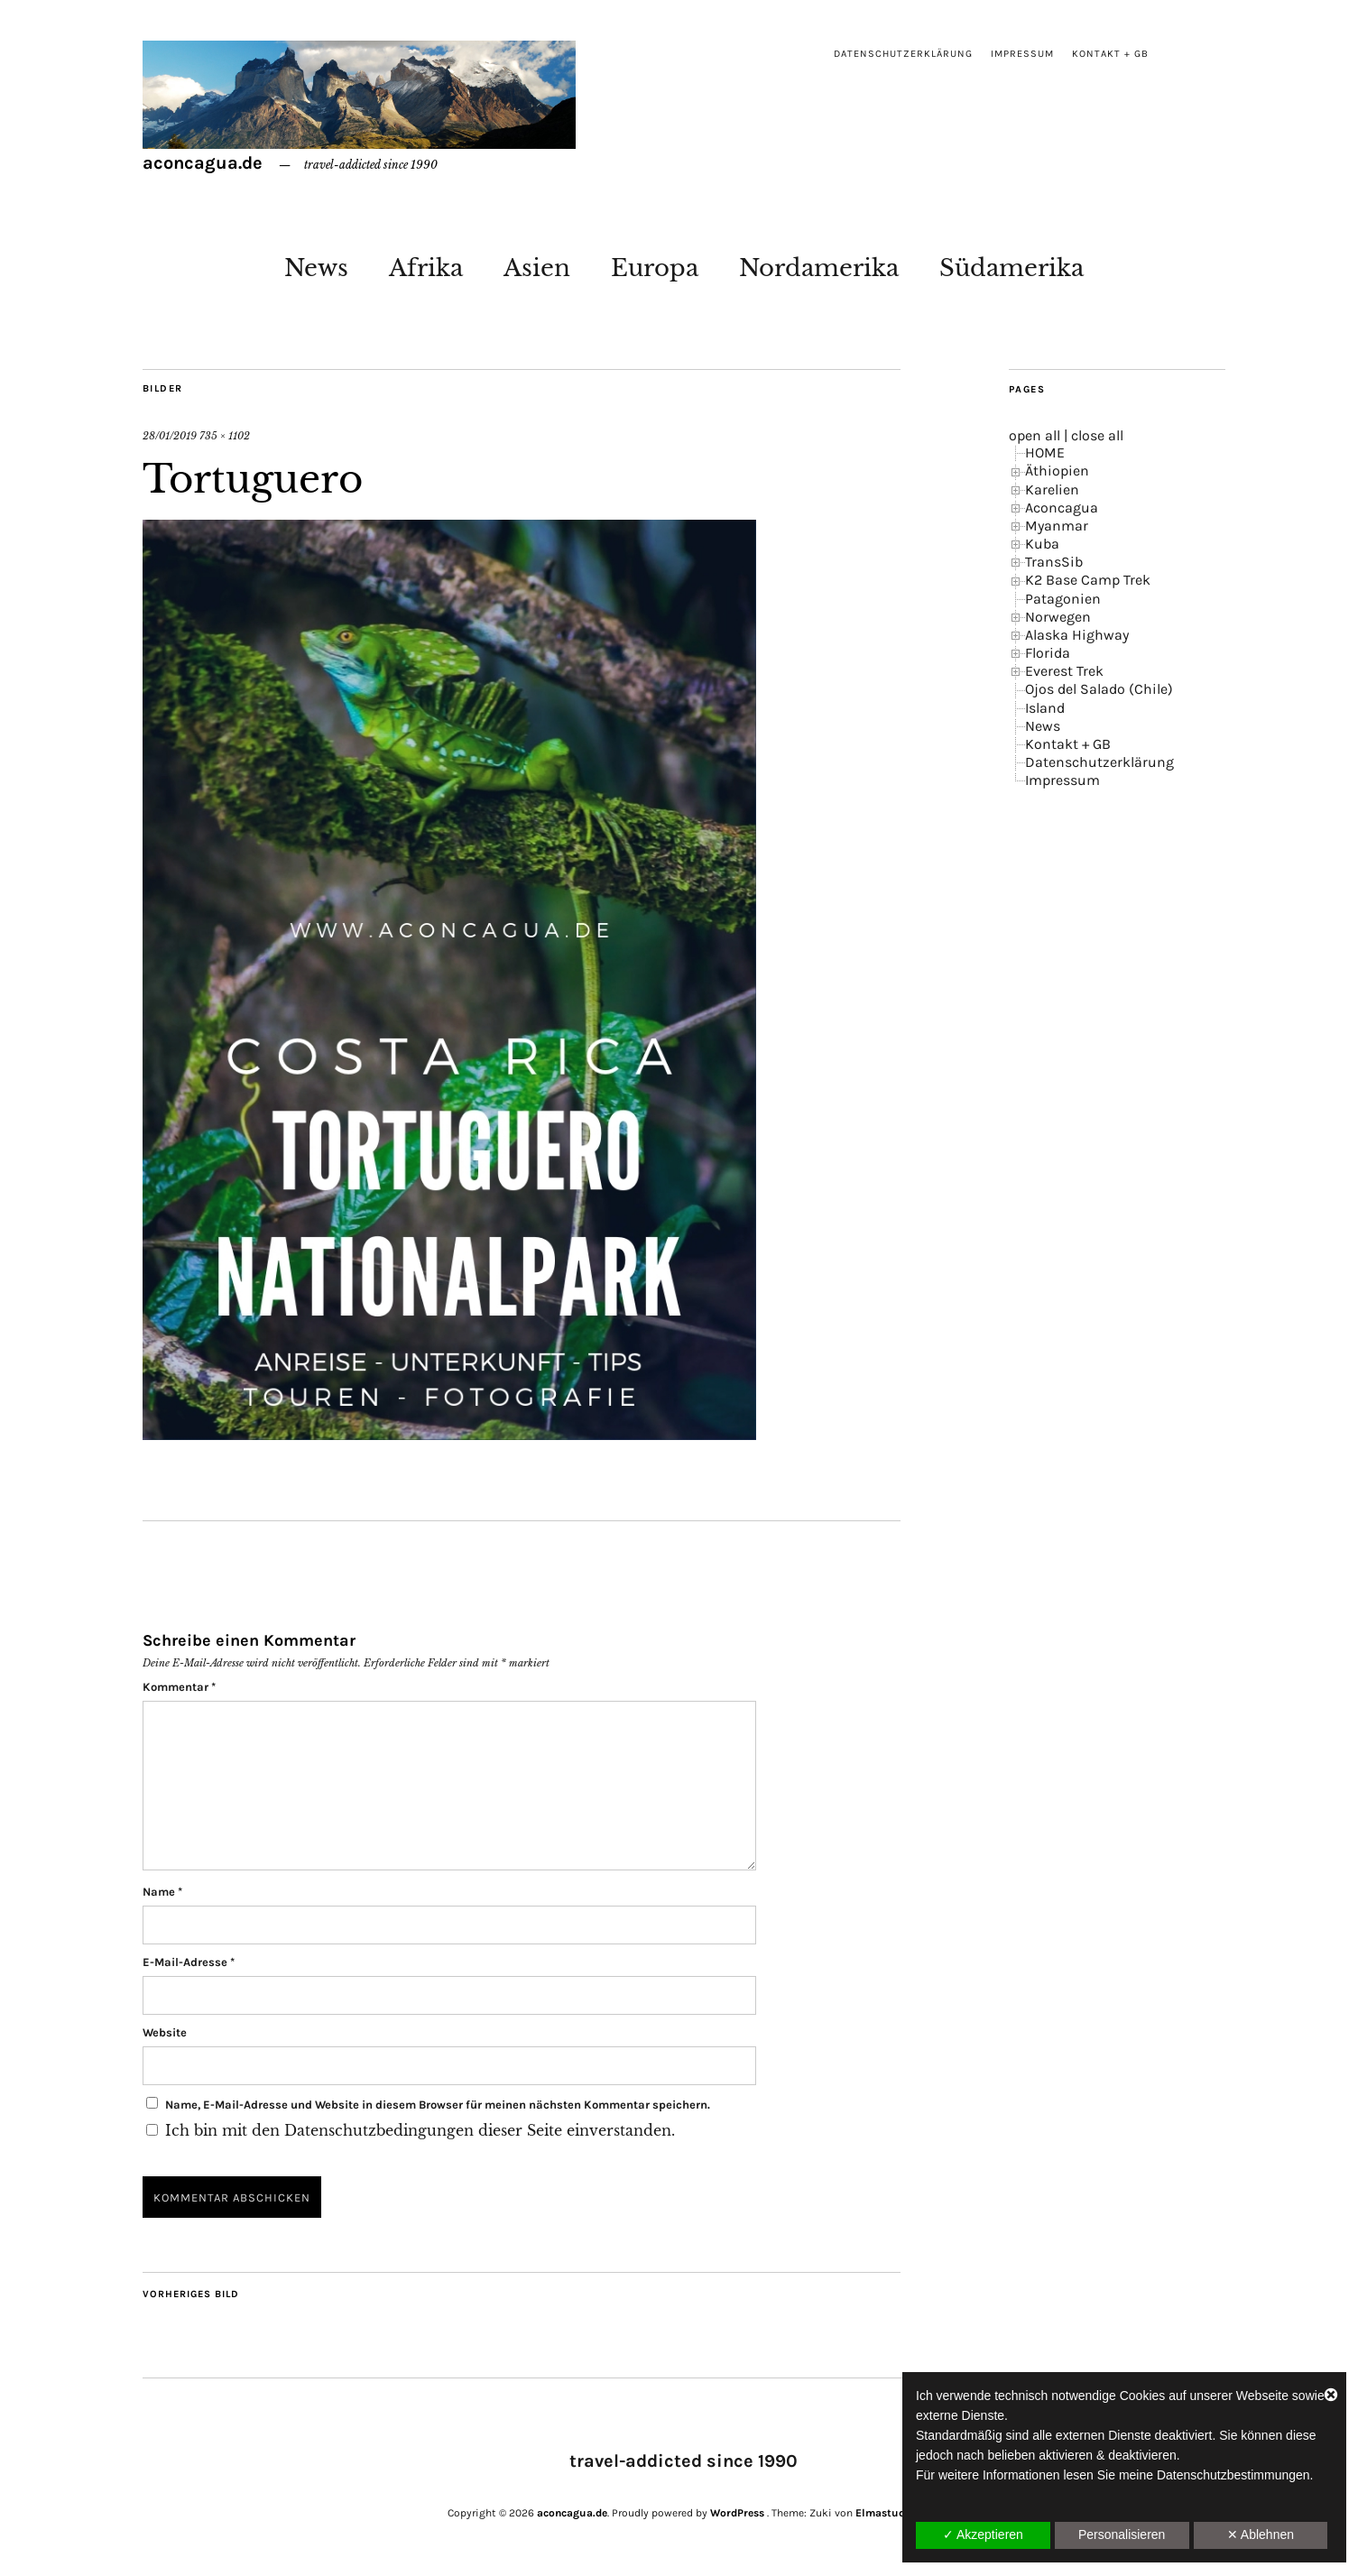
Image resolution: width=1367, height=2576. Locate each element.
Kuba (1042, 543)
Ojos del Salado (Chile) (1099, 688)
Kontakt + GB (1110, 54)
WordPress (737, 2513)
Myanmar (1056, 525)
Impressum (1022, 54)
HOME (1045, 452)
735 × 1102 (224, 435)
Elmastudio (885, 2513)
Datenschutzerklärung (903, 54)
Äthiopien (1057, 470)
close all (1097, 435)
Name (162, 1891)
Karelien (1052, 489)
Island (1045, 707)
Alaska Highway (1077, 634)
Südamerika (1011, 268)
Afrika (426, 268)
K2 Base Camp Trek (1087, 579)
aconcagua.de (203, 162)
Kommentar (179, 1687)
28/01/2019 (170, 435)
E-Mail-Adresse (189, 1962)
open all (1034, 435)
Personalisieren (1122, 2534)
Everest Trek (1064, 670)
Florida (1047, 652)
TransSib (1054, 561)
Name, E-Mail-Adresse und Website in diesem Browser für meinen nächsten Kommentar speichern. (437, 2104)
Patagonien (1063, 598)
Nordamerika (819, 268)
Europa (654, 268)
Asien (536, 268)
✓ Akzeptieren (983, 2534)
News (316, 268)
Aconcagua (1061, 507)
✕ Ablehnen (1260, 2534)
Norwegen (1058, 616)
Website (165, 2032)
